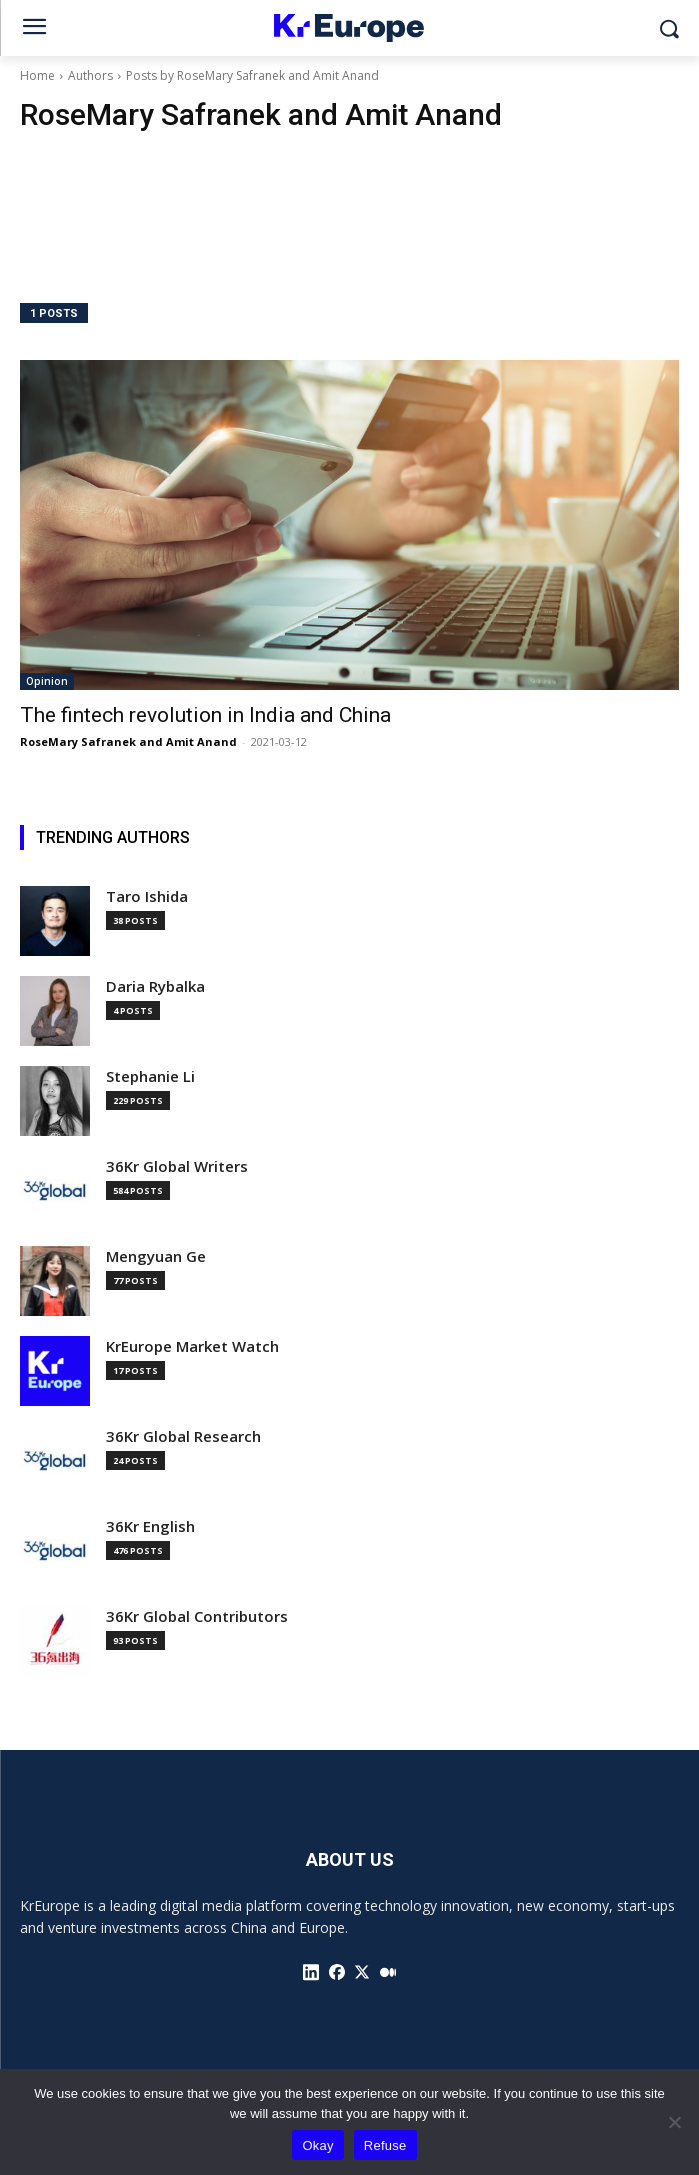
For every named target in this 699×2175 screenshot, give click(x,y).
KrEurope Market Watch (192, 1346)
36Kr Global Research (183, 1436)
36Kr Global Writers (177, 1166)
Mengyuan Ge (156, 1256)
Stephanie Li (150, 1076)
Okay (317, 2145)
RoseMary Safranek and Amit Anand (128, 741)
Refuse (385, 2145)
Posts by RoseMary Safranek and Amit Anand (252, 75)
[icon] (311, 1972)
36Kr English (150, 1526)
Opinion (47, 681)
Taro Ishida (147, 896)
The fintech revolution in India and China (205, 715)
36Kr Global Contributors (197, 1616)
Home (37, 75)
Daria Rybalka (155, 986)
